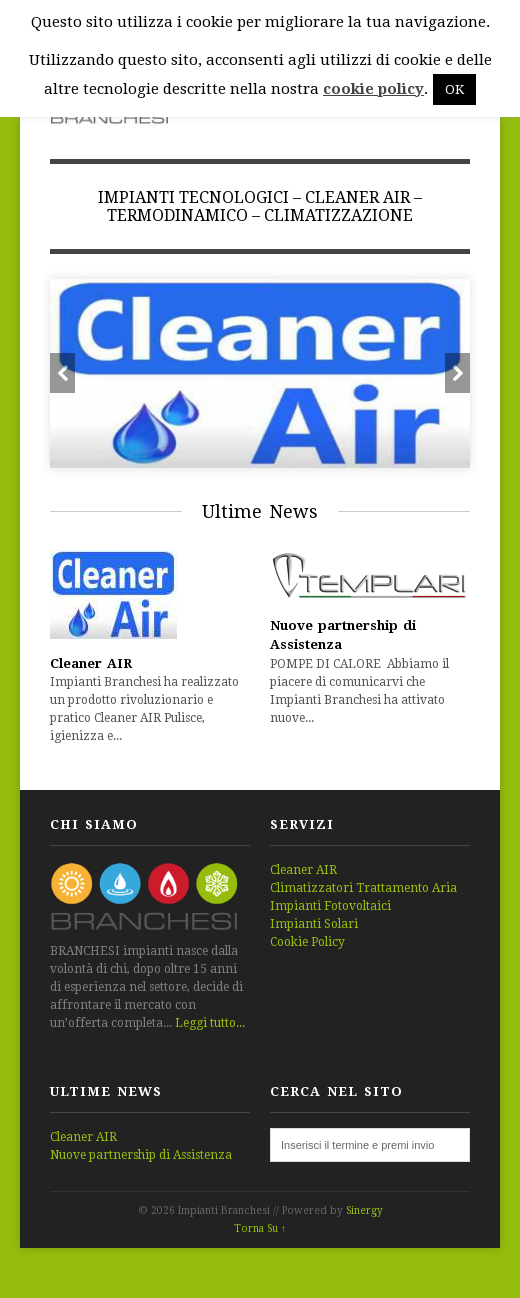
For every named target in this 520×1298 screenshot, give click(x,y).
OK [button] (454, 89)
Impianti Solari (314, 924)
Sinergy (364, 1210)
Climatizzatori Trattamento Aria (363, 888)
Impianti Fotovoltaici (330, 906)
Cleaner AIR (91, 663)
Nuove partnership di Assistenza (141, 1155)
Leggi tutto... (210, 1023)
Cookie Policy (307, 942)
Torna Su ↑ (260, 1228)
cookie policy (373, 89)
